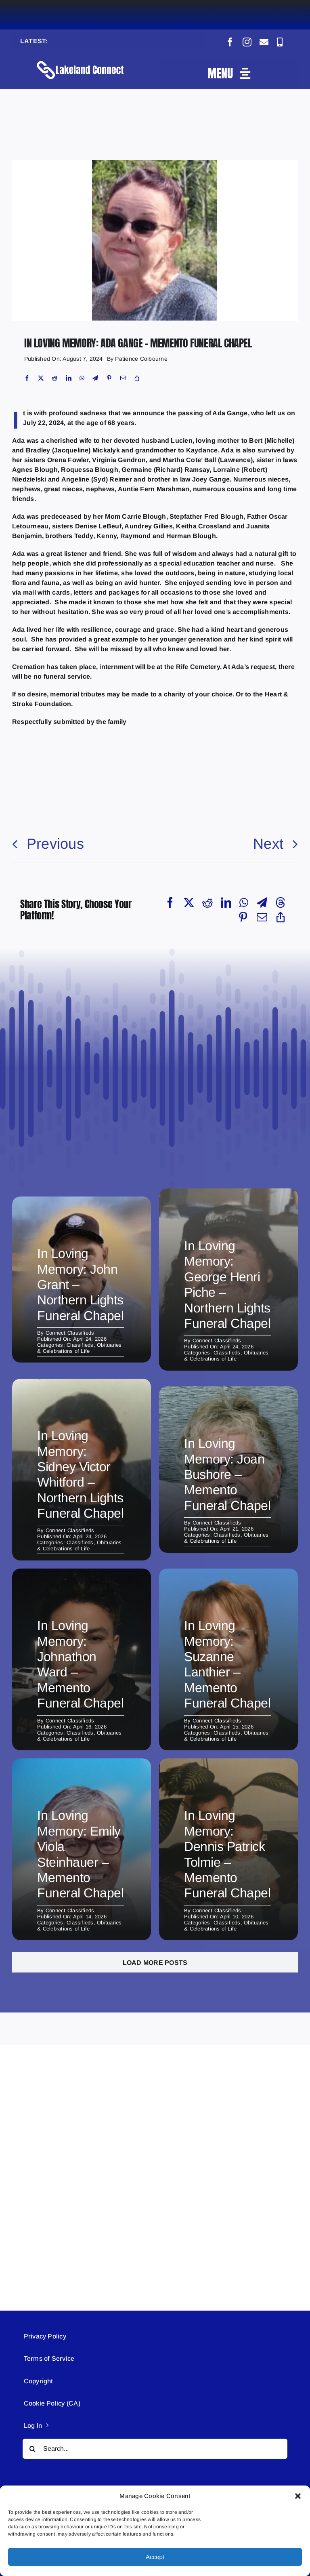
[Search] (33, 2449)
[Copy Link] (137, 378)
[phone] (280, 42)
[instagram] (247, 42)
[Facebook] (27, 378)
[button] (298, 2496)
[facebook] (230, 42)
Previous (55, 843)
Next (268, 843)
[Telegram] (95, 378)
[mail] (264, 42)
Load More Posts (155, 1962)
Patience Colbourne (141, 358)
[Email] (123, 378)
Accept (155, 2556)
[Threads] (280, 902)
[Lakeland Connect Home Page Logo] (81, 60)
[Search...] (155, 2449)
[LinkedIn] (68, 378)
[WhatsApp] (81, 378)
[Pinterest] (109, 378)
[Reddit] (54, 378)
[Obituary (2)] (155, 163)
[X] (41, 378)
